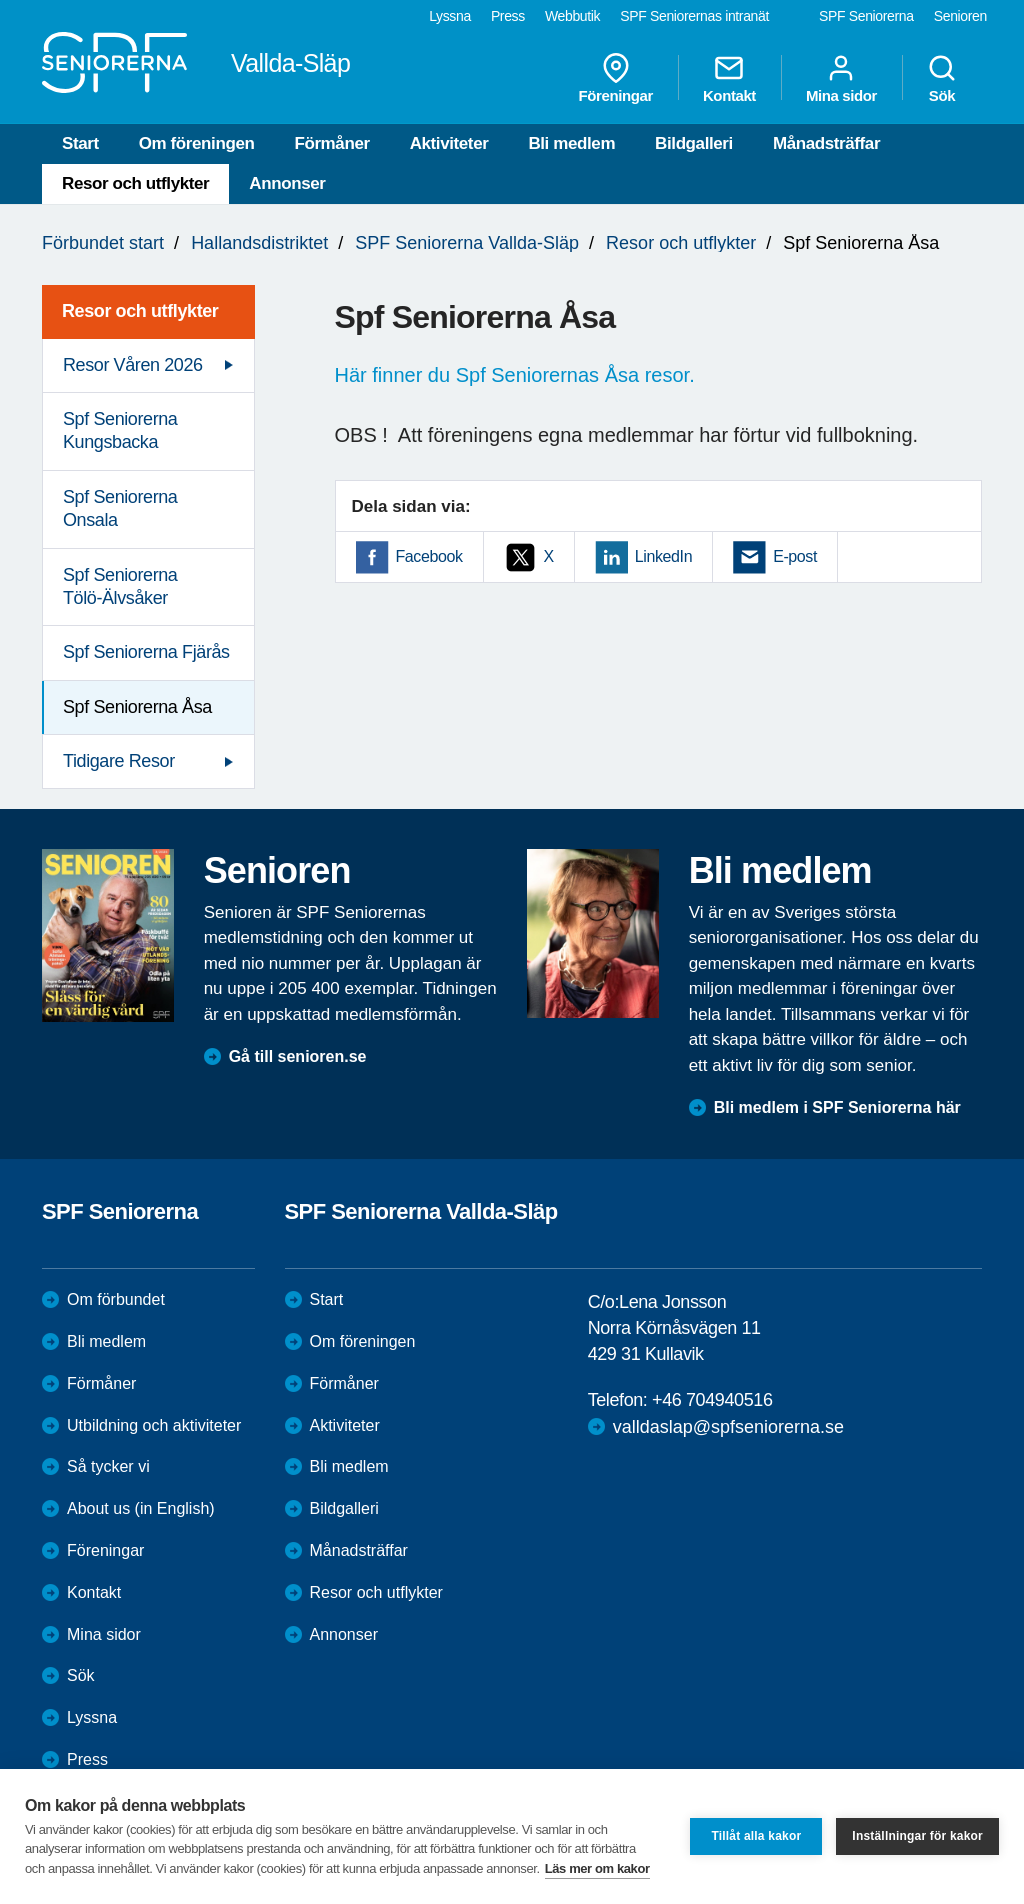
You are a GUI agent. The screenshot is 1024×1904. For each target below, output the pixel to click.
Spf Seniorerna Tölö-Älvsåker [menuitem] (120, 586)
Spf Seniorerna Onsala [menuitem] (120, 508)
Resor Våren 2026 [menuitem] (133, 365)
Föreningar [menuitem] (616, 78)
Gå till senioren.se (298, 1056)
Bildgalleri (694, 143)
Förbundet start (103, 243)
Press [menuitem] (508, 16)
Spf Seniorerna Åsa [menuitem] (137, 707)
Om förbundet (116, 1299)
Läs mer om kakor (597, 1868)
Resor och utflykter (135, 183)
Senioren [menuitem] (960, 16)
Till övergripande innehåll (0, 0)
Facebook (429, 556)
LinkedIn (663, 556)
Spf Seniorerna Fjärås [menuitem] (146, 652)
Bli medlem (571, 143)
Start (80, 143)
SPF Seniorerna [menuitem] (866, 16)
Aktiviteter (449, 143)
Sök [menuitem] (942, 78)
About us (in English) (141, 1508)
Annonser (287, 183)
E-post (795, 556)
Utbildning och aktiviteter (154, 1425)
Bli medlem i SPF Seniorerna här (837, 1107)
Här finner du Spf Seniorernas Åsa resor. (515, 375)
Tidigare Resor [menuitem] (119, 761)
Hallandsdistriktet (259, 243)
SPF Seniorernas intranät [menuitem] (694, 16)
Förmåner (331, 143)
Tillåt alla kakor (756, 1836)
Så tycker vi (108, 1466)
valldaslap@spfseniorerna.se (728, 1427)
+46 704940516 (712, 1400)
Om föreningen (197, 143)
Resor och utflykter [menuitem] (140, 311)
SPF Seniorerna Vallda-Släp (467, 243)
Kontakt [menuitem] (729, 78)
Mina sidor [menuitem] (841, 78)
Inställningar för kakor (917, 1836)
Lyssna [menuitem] (450, 16)
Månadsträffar (826, 143)
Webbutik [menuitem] (572, 16)
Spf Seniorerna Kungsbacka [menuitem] (120, 430)
